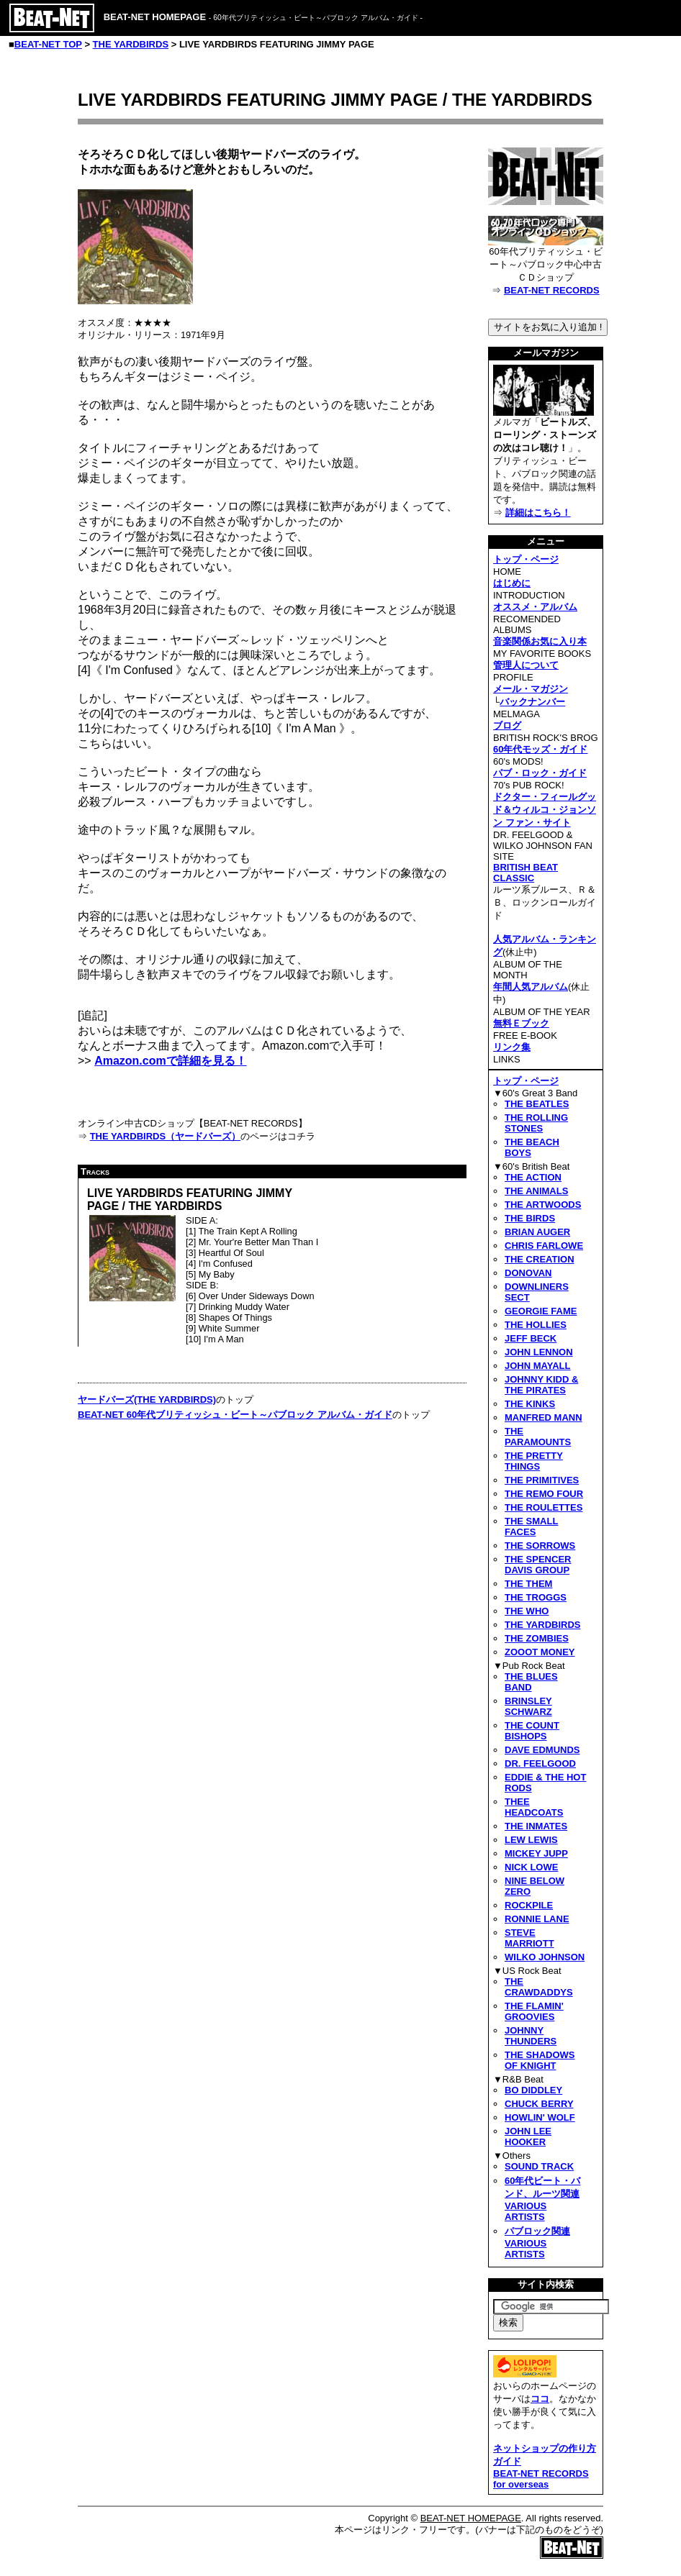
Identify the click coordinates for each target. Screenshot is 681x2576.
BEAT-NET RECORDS (552, 290)
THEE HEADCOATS (534, 1807)
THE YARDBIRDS (130, 44)
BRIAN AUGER (537, 1231)
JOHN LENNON (539, 1352)
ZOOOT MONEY (540, 1652)
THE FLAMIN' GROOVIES (534, 2011)
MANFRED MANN (543, 1417)
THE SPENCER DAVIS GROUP (538, 1564)
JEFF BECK (530, 1338)
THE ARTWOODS (543, 1204)
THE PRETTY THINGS (534, 1461)
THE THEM (528, 1583)
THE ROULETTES (543, 1507)
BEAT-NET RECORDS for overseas (541, 2479)
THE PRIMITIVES (542, 1480)
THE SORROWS (540, 1545)
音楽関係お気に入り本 (540, 641)
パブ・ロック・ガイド (540, 773)
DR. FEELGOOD (540, 1763)
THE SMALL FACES (531, 1526)
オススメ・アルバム (535, 606)
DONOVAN (528, 1272)
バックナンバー (532, 701)
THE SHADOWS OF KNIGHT (540, 2060)
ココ (540, 2398)
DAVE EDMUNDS (542, 1749)
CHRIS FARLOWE (544, 1245)
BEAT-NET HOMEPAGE (470, 2518)
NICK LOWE (531, 1867)
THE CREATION (539, 1259)
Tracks (95, 1171)
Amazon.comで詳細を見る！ (170, 1061)
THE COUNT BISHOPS (532, 1731)
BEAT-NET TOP (48, 44)
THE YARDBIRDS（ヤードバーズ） (165, 1136)
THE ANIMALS (536, 1190)
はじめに (512, 583)
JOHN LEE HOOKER (528, 2136)
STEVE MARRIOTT (529, 1938)
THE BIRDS (530, 1218)
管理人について (526, 665)
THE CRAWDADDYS (539, 1987)
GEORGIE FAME (541, 1311)
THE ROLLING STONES (536, 1123)
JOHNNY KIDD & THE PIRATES (541, 1385)
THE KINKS (530, 1403)
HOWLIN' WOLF (540, 2117)
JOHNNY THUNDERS (530, 2036)
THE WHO (527, 1611)
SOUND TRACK (539, 2166)
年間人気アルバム (530, 986)
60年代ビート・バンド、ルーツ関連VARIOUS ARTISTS (542, 2198)
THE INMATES (536, 1826)
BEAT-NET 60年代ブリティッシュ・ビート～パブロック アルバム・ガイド (235, 1414)
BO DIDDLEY (533, 2090)
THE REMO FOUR (544, 1493)
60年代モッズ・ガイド (540, 749)
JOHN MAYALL (538, 1365)
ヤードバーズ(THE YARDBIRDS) (147, 1399)
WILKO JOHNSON (545, 1957)
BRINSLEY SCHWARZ (528, 1706)
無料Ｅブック (521, 1023)
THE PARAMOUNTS (538, 1436)
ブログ (507, 725)
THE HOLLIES (536, 1324)
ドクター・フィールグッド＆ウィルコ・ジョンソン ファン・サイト (544, 809)
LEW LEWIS (531, 1839)
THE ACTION (533, 1177)
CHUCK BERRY (539, 2103)
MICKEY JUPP (536, 1853)
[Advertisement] (199, 1538)
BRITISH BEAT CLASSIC (525, 872)
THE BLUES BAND (531, 1682)
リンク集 (512, 1047)
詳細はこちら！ (538, 512)
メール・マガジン (530, 688)
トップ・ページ (526, 559)
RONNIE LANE (537, 1918)
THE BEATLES (537, 1103)
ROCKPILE (529, 1905)
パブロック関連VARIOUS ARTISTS (537, 2242)
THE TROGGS (536, 1597)
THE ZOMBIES (537, 1638)
